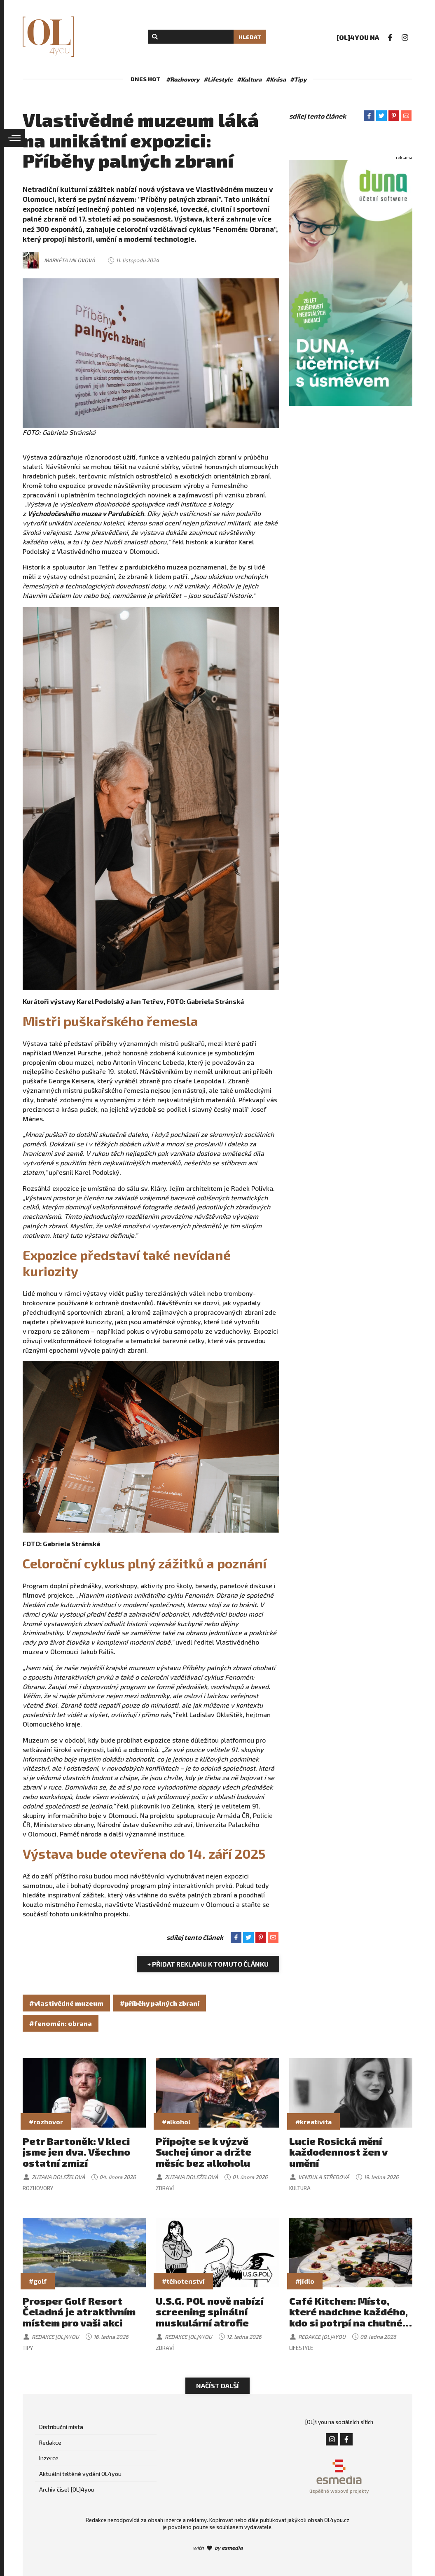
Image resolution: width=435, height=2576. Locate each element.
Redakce (50, 2442)
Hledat (250, 36)
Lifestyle (301, 2348)
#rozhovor (46, 2122)
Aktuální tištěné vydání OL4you (80, 2473)
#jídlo (304, 2281)
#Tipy (298, 79)
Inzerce (48, 2458)
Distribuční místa (61, 2426)
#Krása (276, 79)
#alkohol (176, 2122)
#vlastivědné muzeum (66, 2003)
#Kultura (249, 79)
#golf (38, 2281)
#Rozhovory (182, 79)
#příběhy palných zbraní (159, 2003)
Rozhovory (38, 2188)
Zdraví (165, 2188)
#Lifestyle (218, 79)
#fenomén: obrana (60, 2023)
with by (218, 2547)
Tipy (28, 2348)
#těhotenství (183, 2281)
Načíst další (217, 2385)
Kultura (300, 2188)
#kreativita (313, 2122)
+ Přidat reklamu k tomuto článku (208, 1964)
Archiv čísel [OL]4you (66, 2489)
